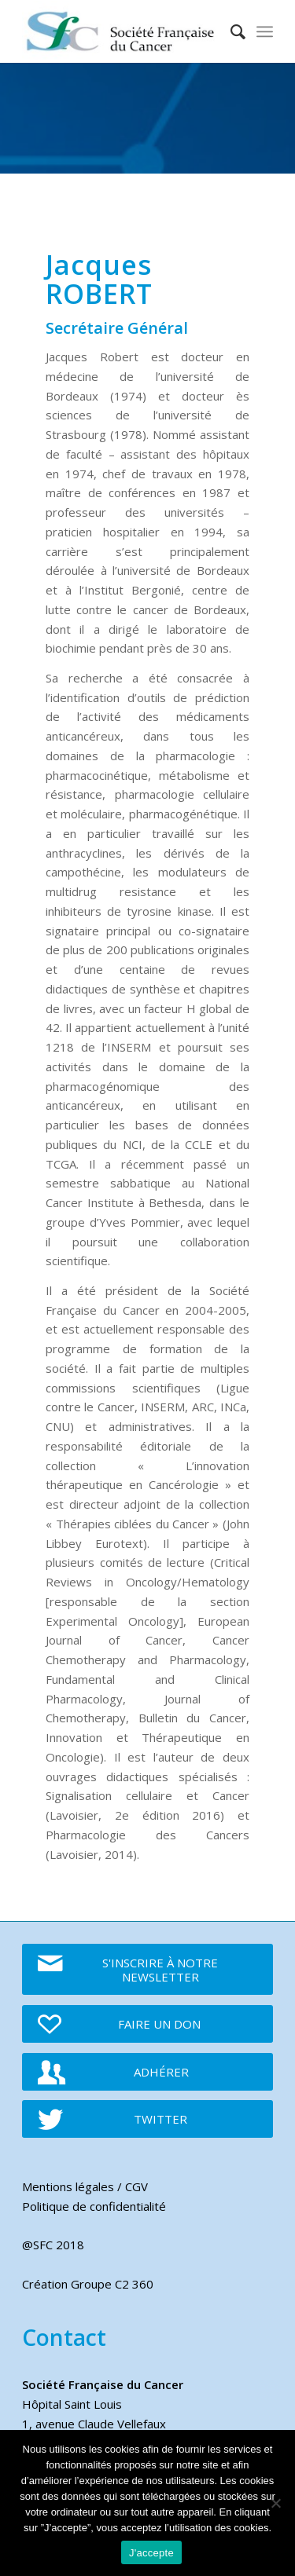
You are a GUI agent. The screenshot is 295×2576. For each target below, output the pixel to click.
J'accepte (151, 2553)
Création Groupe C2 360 (87, 2284)
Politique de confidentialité (94, 2206)
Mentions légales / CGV (85, 2186)
